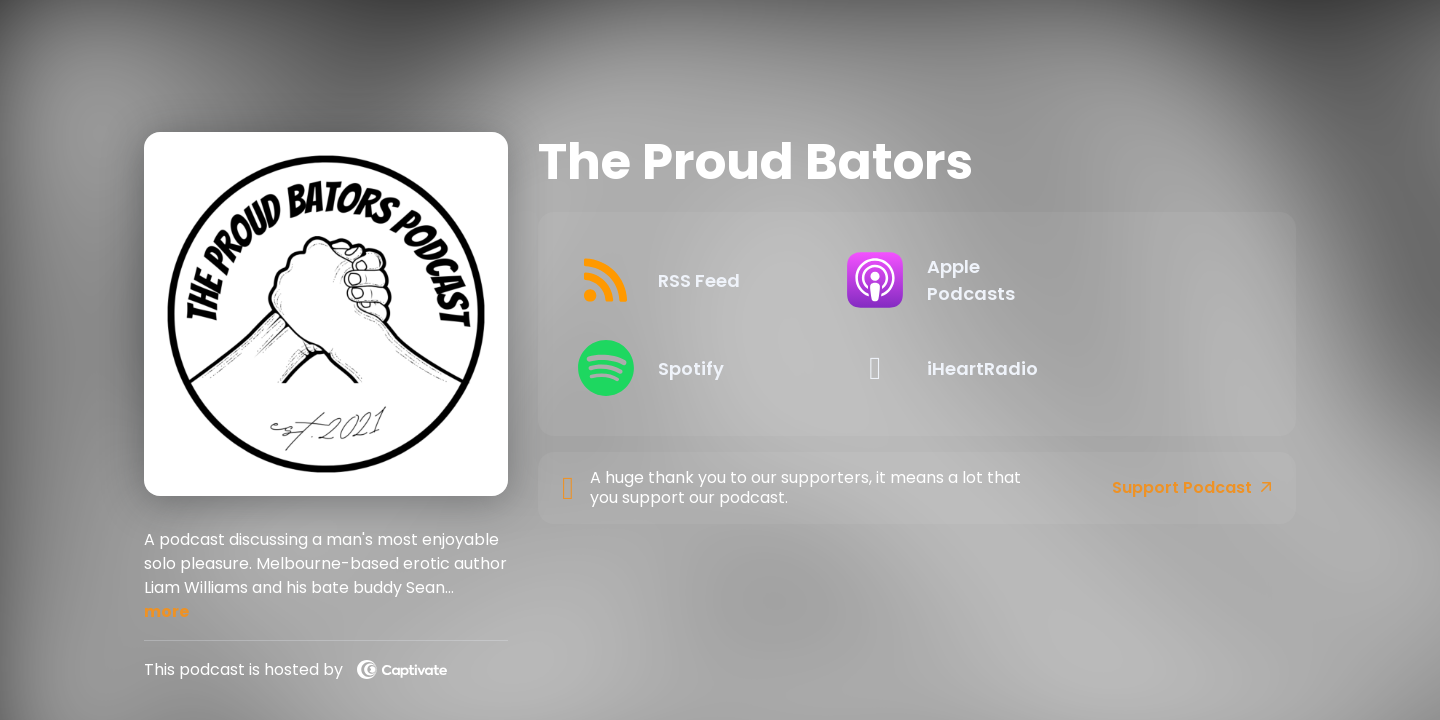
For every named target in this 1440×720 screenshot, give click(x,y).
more (166, 611)
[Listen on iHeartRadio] (1082, 368)
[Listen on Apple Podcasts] (1082, 280)
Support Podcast (1192, 488)
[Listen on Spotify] (735, 368)
